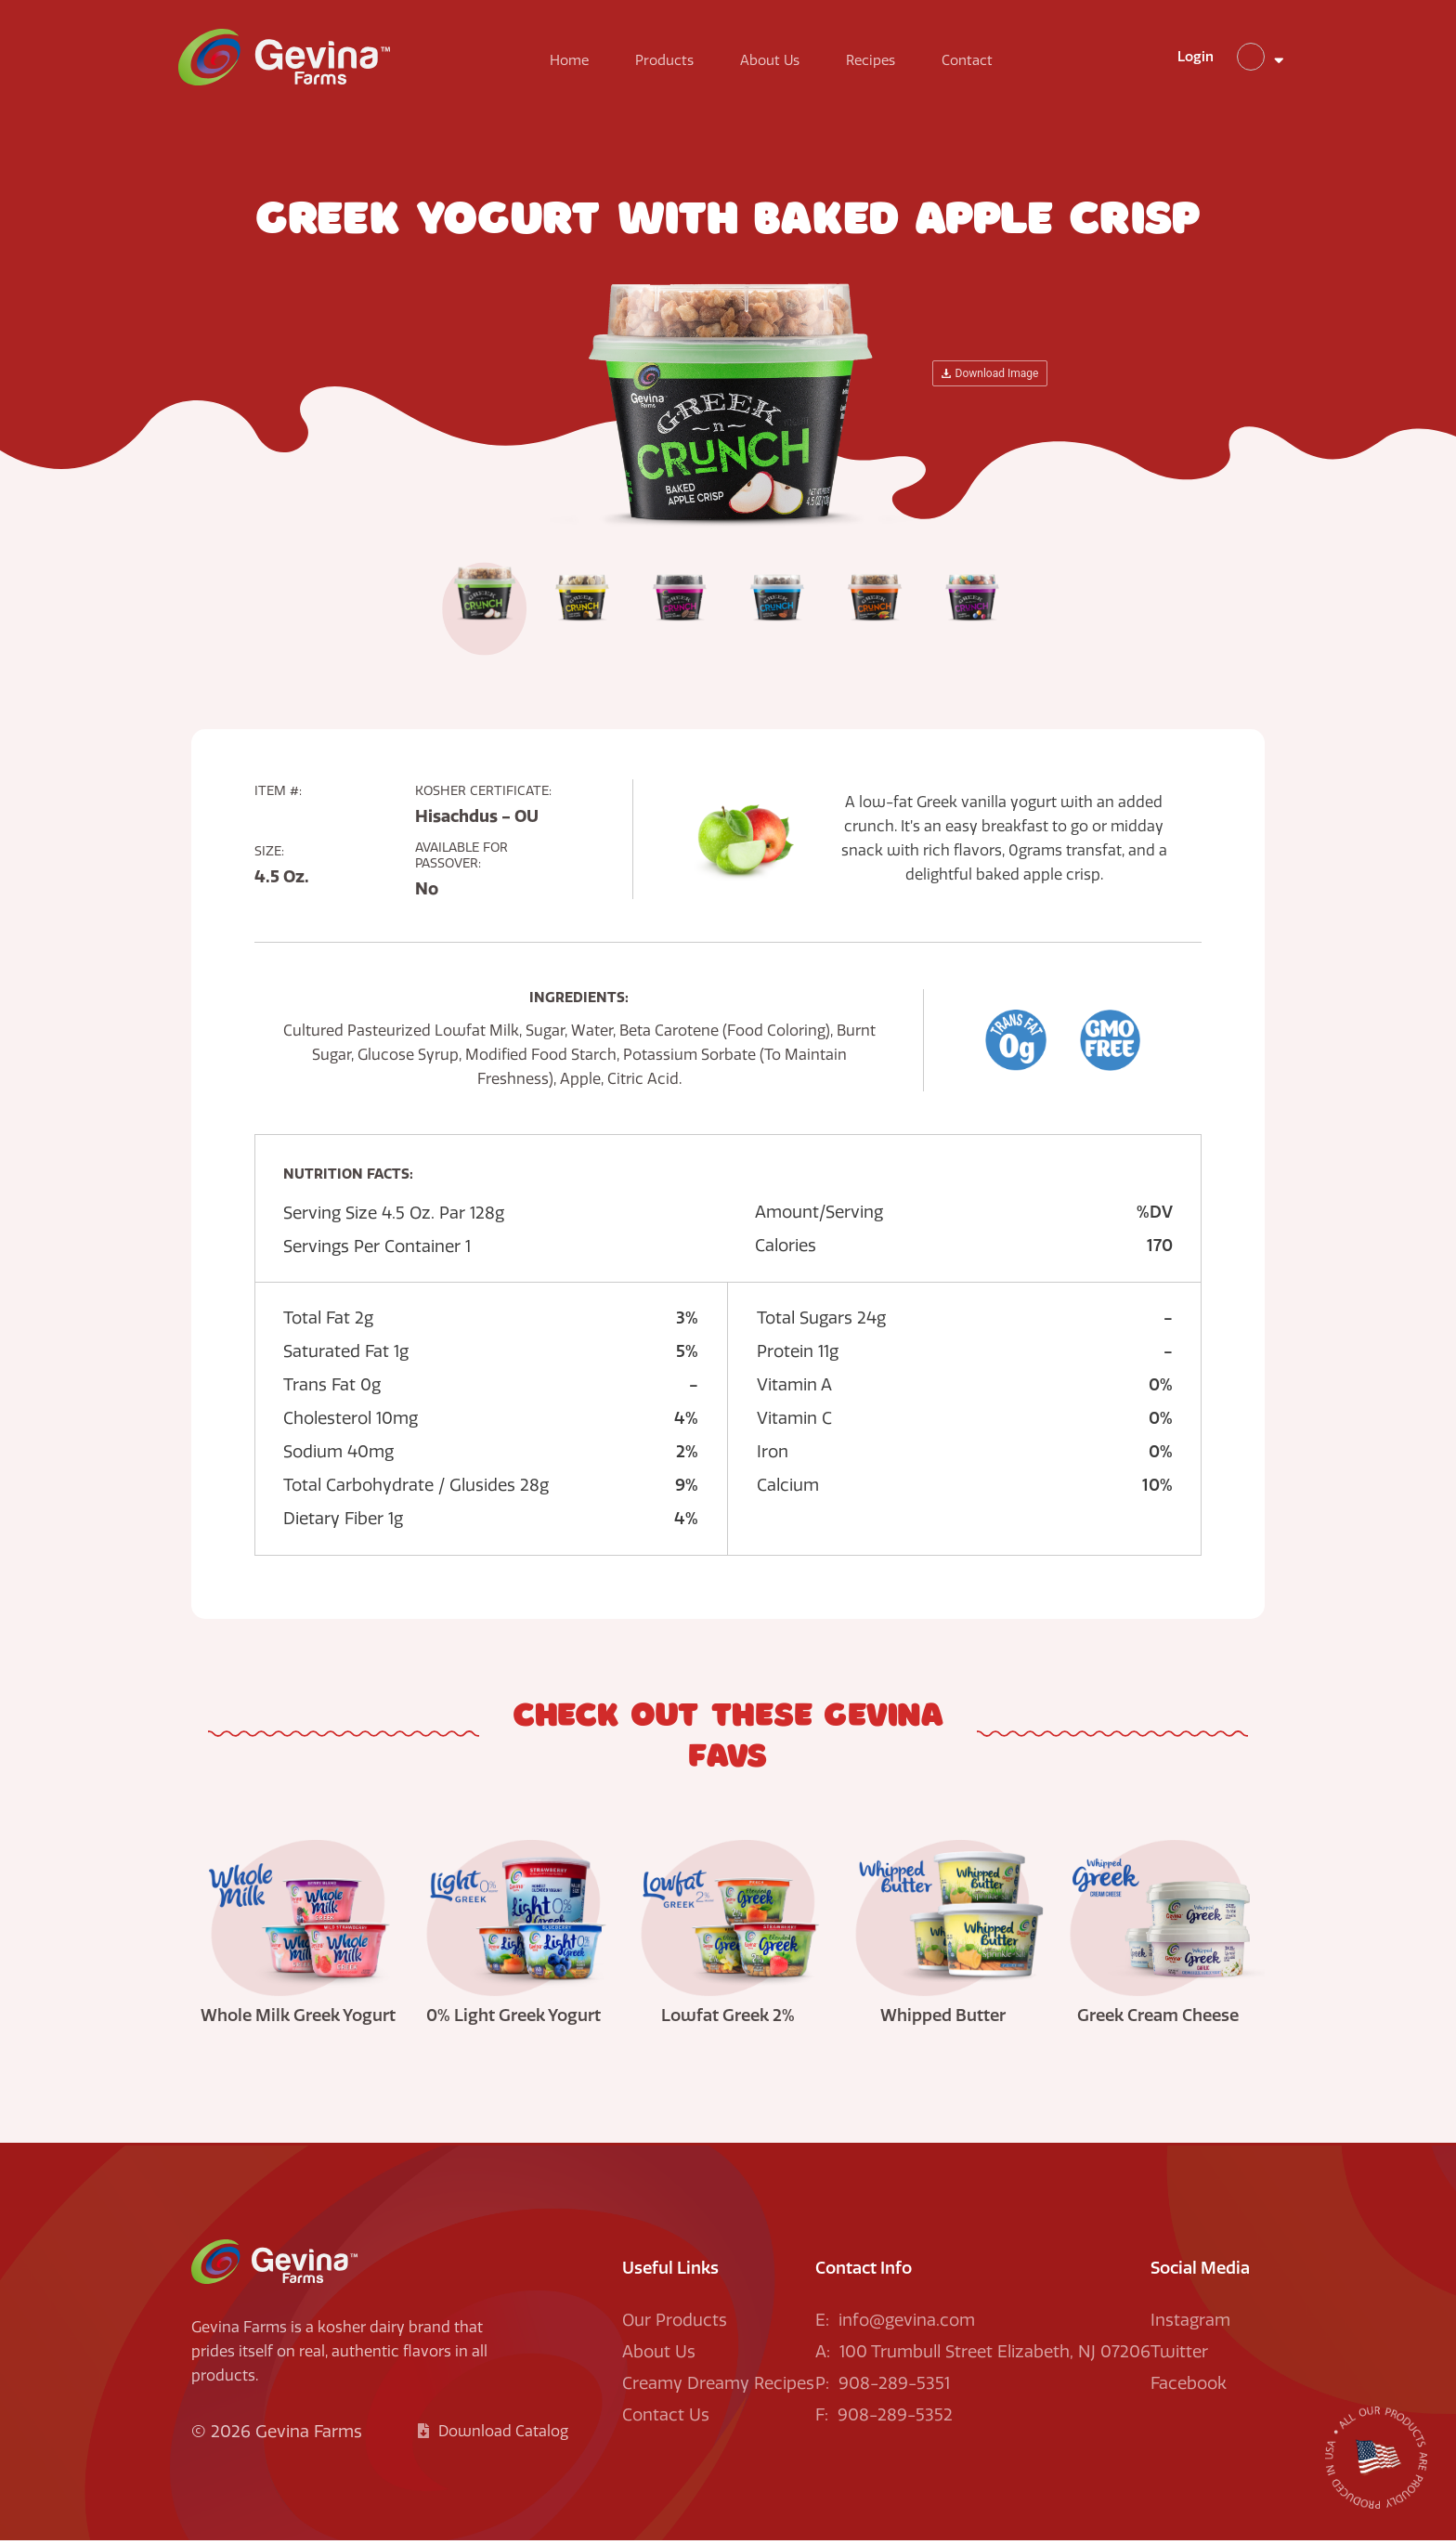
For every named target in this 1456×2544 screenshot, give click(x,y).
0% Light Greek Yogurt (513, 2019)
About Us (776, 63)
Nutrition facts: (348, 1177)
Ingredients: (579, 1001)
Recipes (877, 63)
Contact (973, 63)
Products (671, 63)
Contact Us (665, 2418)
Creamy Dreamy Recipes (718, 2387)
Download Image (990, 377)
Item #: (278, 794)
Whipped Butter (943, 2019)
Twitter (1179, 2355)
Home (575, 63)
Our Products (674, 2324)
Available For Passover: (461, 859)
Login (1176, 59)
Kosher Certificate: (483, 794)
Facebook (1188, 2387)
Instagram (1190, 2324)
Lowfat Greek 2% (728, 2019)
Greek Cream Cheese (1158, 2019)
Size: (269, 855)
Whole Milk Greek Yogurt (298, 2019)
